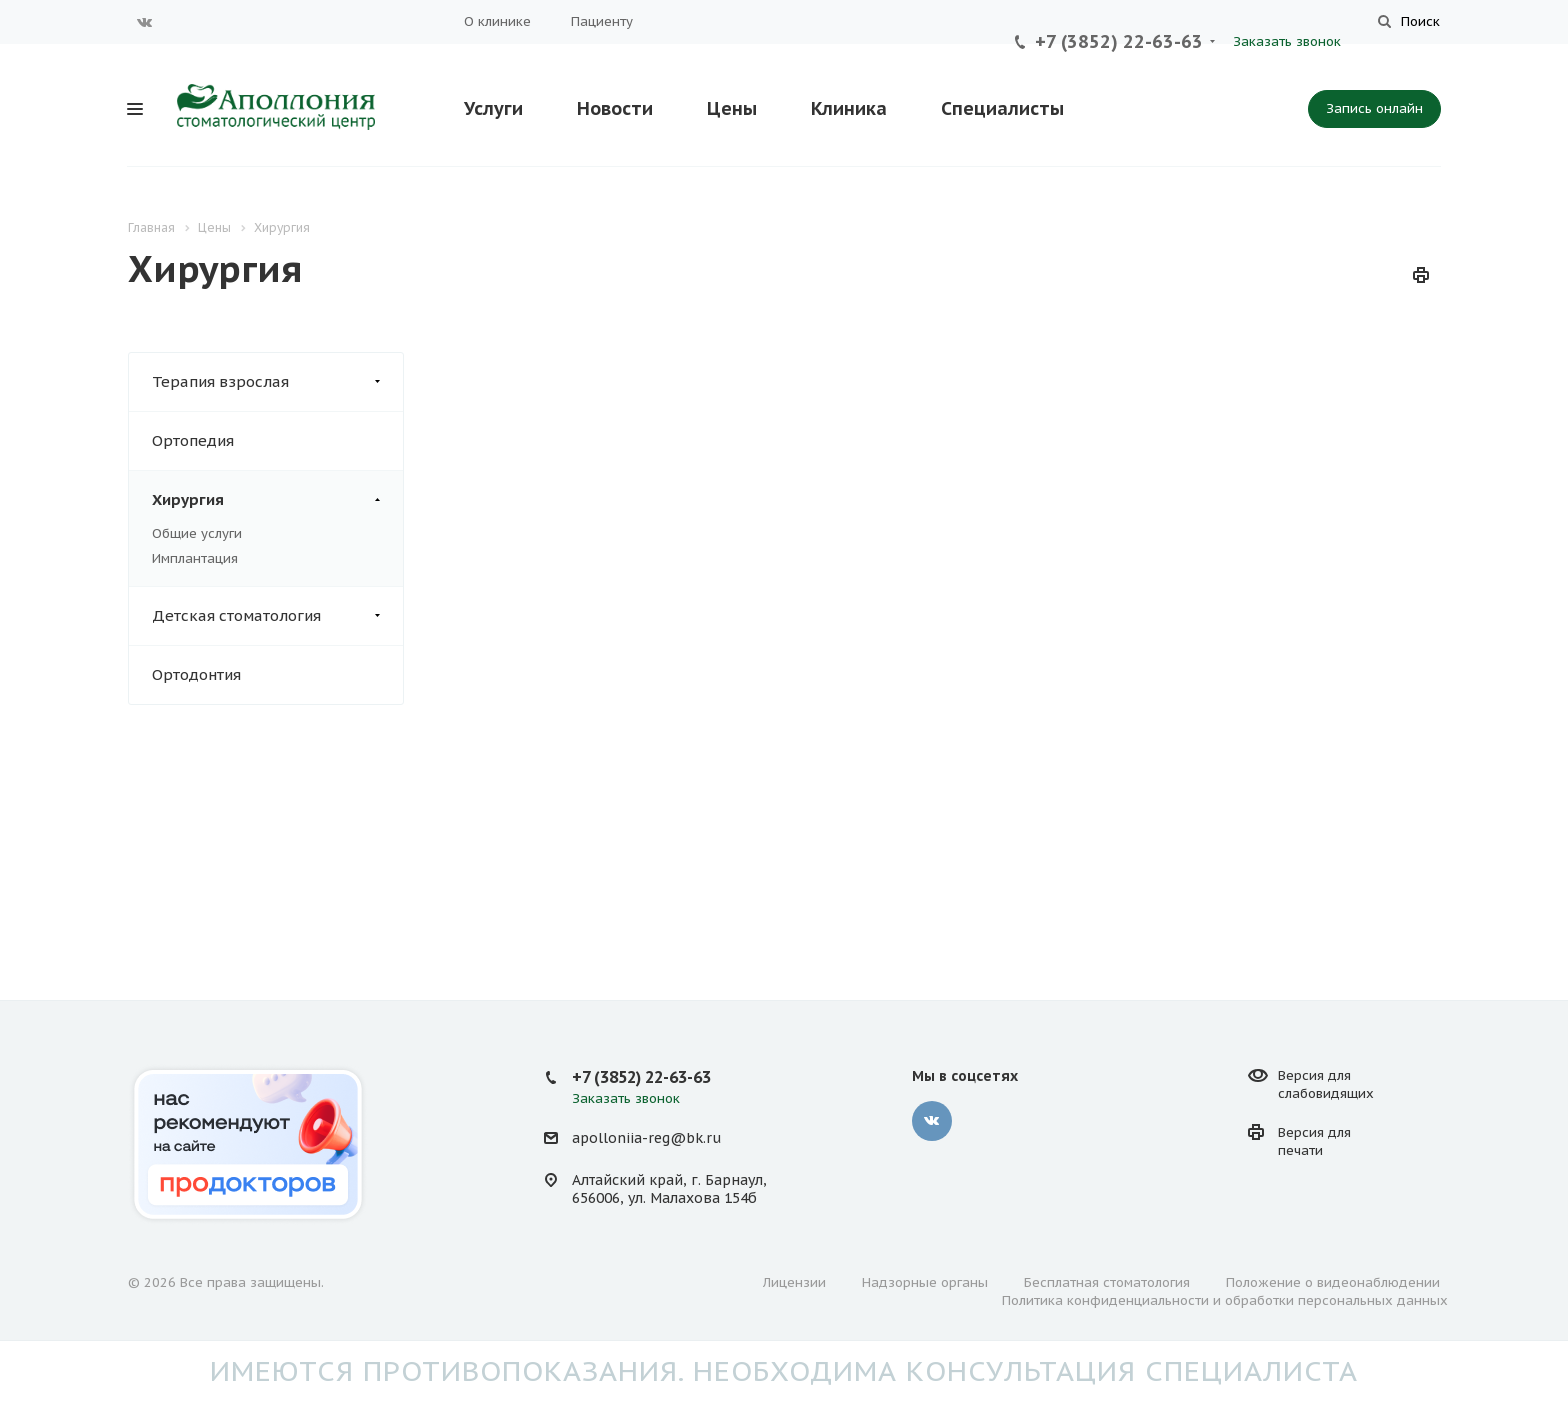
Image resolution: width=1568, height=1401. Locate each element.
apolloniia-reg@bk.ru (646, 1138)
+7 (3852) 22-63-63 (1119, 41)
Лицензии (794, 1282)
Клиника (849, 108)
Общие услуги (197, 533)
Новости (615, 108)
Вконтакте (145, 22)
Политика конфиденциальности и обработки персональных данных (1225, 1300)
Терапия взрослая (277, 382)
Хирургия (277, 500)
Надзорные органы (925, 1282)
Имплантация (195, 558)
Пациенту (602, 21)
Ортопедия (193, 440)
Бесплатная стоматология (1107, 1282)
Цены (732, 108)
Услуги (493, 108)
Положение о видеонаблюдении (1333, 1282)
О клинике (497, 21)
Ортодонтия (196, 674)
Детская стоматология (277, 616)
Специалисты (1002, 108)
